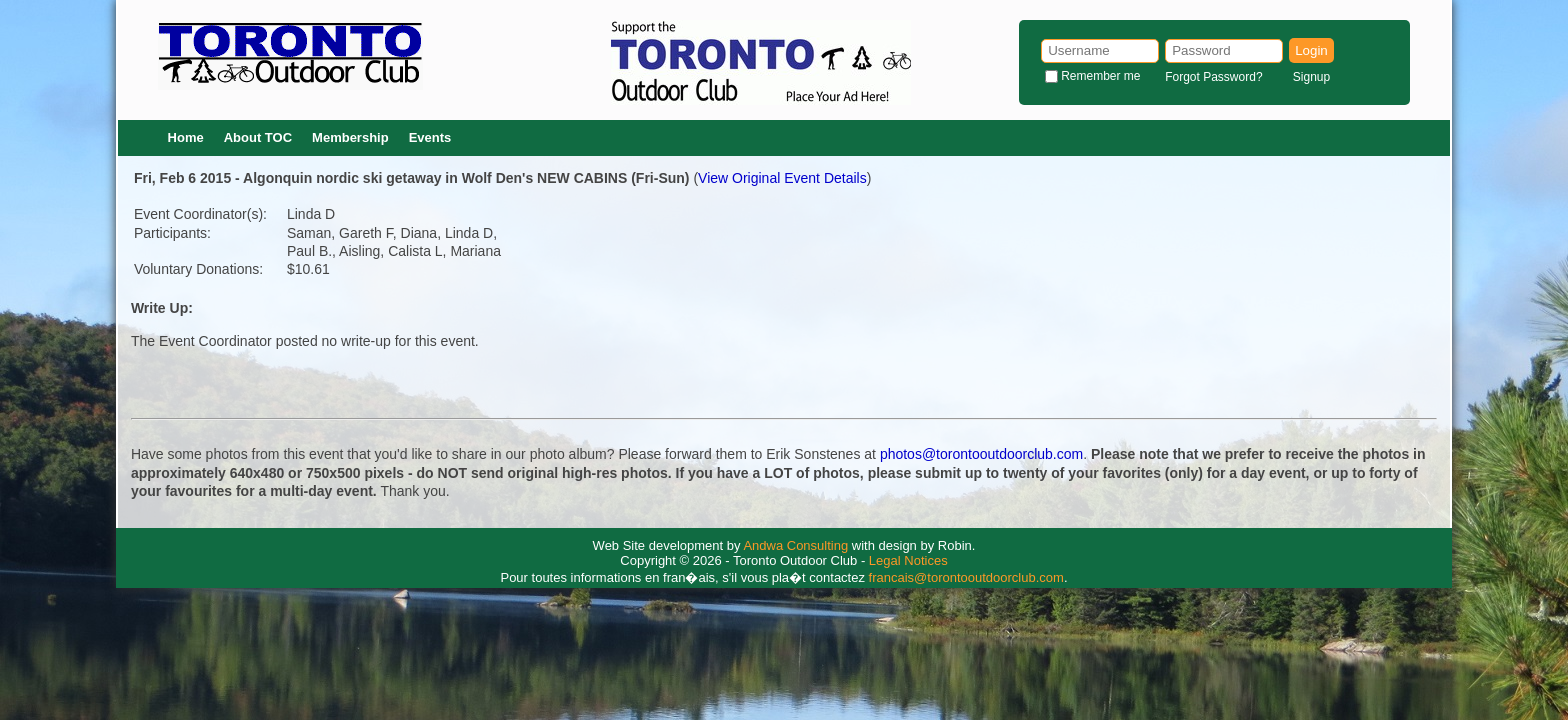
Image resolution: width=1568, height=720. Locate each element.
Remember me (1100, 76)
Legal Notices (908, 560)
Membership (350, 137)
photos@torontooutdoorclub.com (981, 454)
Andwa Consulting (795, 545)
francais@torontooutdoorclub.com (966, 577)
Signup (1311, 77)
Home (186, 137)
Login (1311, 50)
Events (430, 137)
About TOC (258, 137)
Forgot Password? (1213, 77)
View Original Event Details (782, 178)
